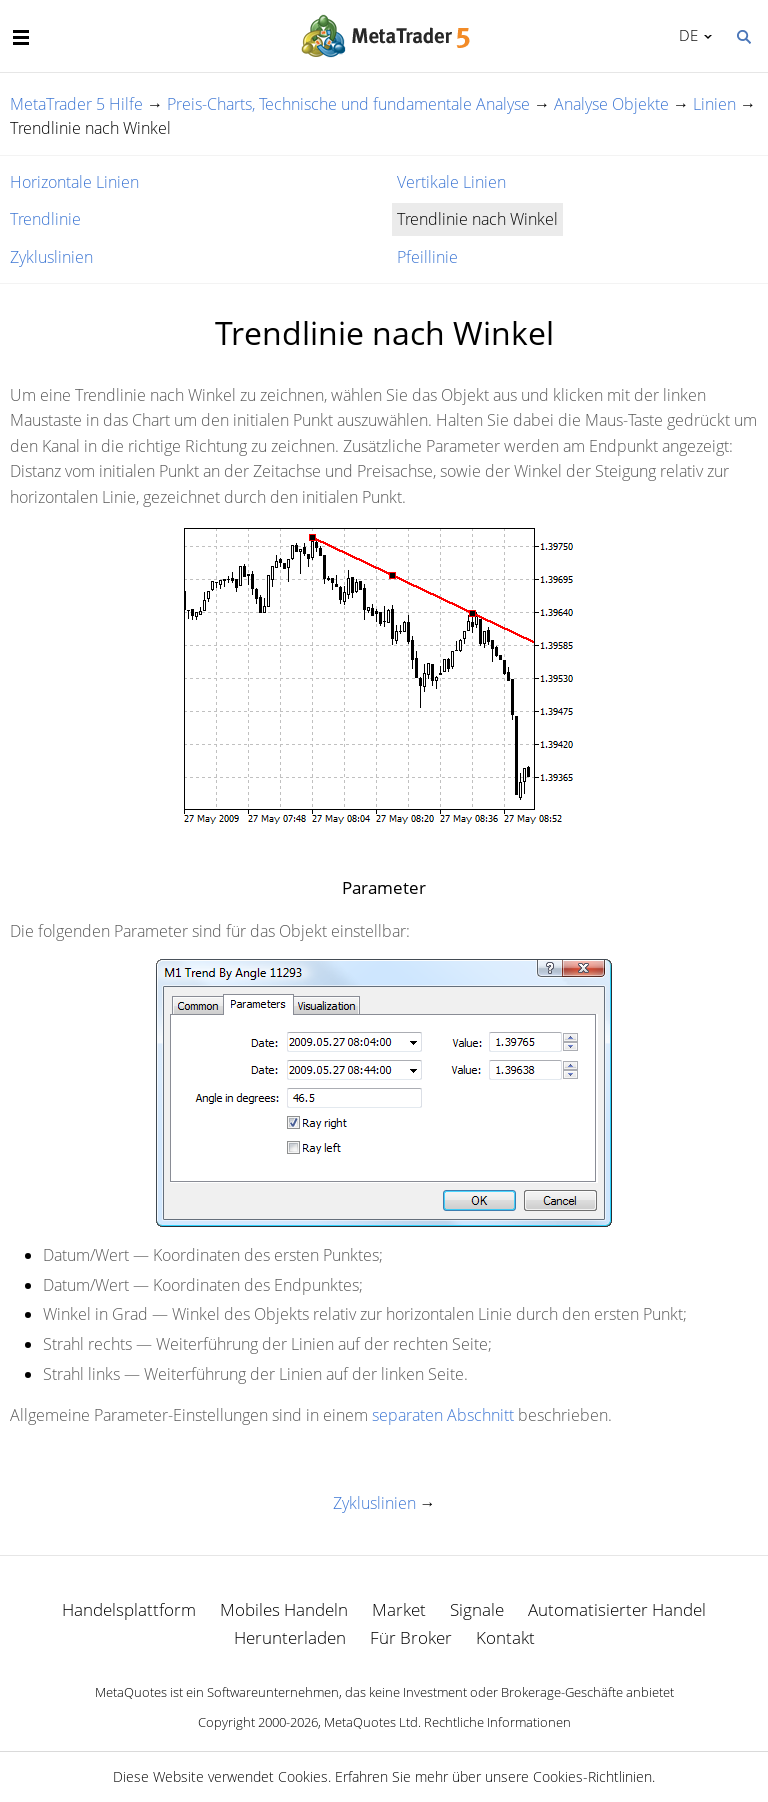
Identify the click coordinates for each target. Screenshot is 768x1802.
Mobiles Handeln (284, 1609)
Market (399, 1609)
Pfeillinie (427, 257)
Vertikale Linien (451, 182)
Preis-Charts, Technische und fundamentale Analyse (348, 104)
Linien (714, 104)
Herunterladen (290, 1637)
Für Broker (411, 1637)
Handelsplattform (129, 1609)
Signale (477, 1609)
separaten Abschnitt (443, 1415)
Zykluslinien (51, 257)
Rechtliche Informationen (497, 1722)
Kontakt (505, 1637)
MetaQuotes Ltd (371, 1722)
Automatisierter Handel (617, 1609)
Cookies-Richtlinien (592, 1776)
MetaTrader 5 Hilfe (76, 104)
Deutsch (685, 35)
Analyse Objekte (611, 104)
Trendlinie (45, 219)
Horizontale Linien (74, 182)
